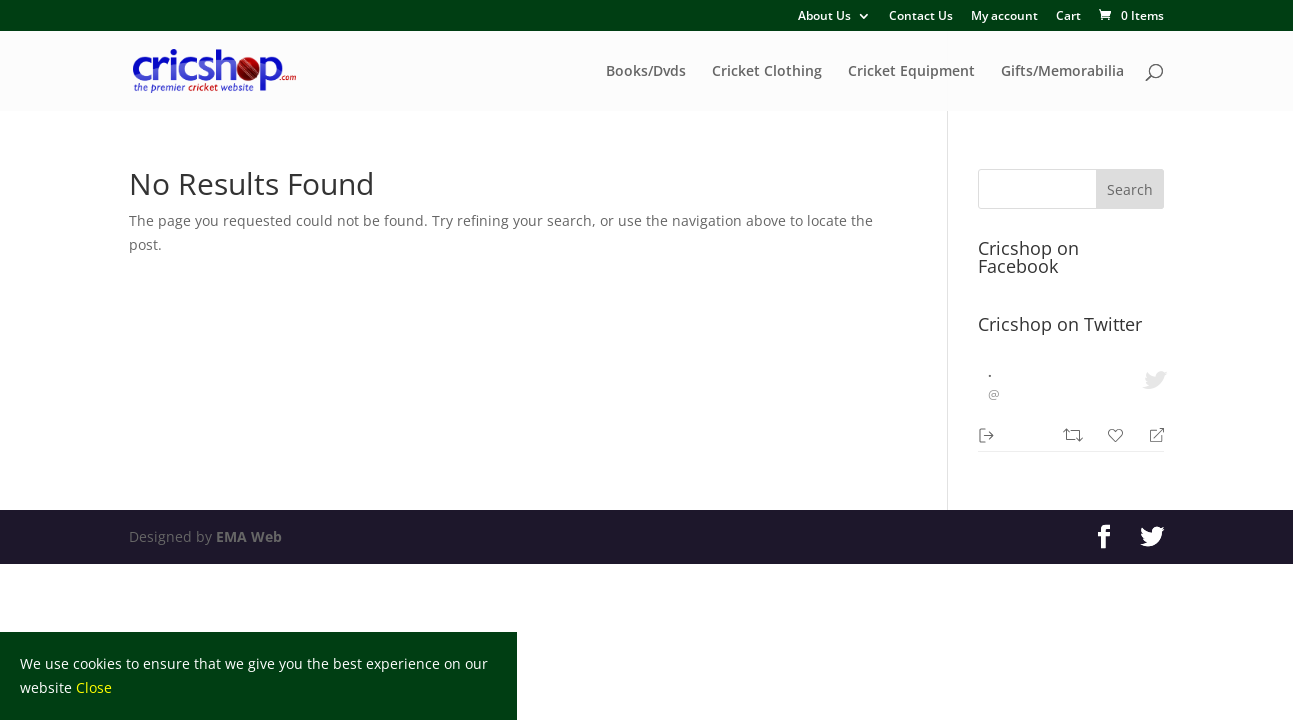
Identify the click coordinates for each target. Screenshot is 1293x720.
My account (1004, 17)
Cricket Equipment (911, 72)
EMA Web (249, 536)
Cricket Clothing (767, 72)
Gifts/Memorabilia (1062, 72)
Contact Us (921, 17)
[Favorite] (1118, 433)
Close (94, 687)
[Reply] (1148, 433)
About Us (824, 17)
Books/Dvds (646, 72)
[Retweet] (1075, 432)
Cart (1068, 17)
